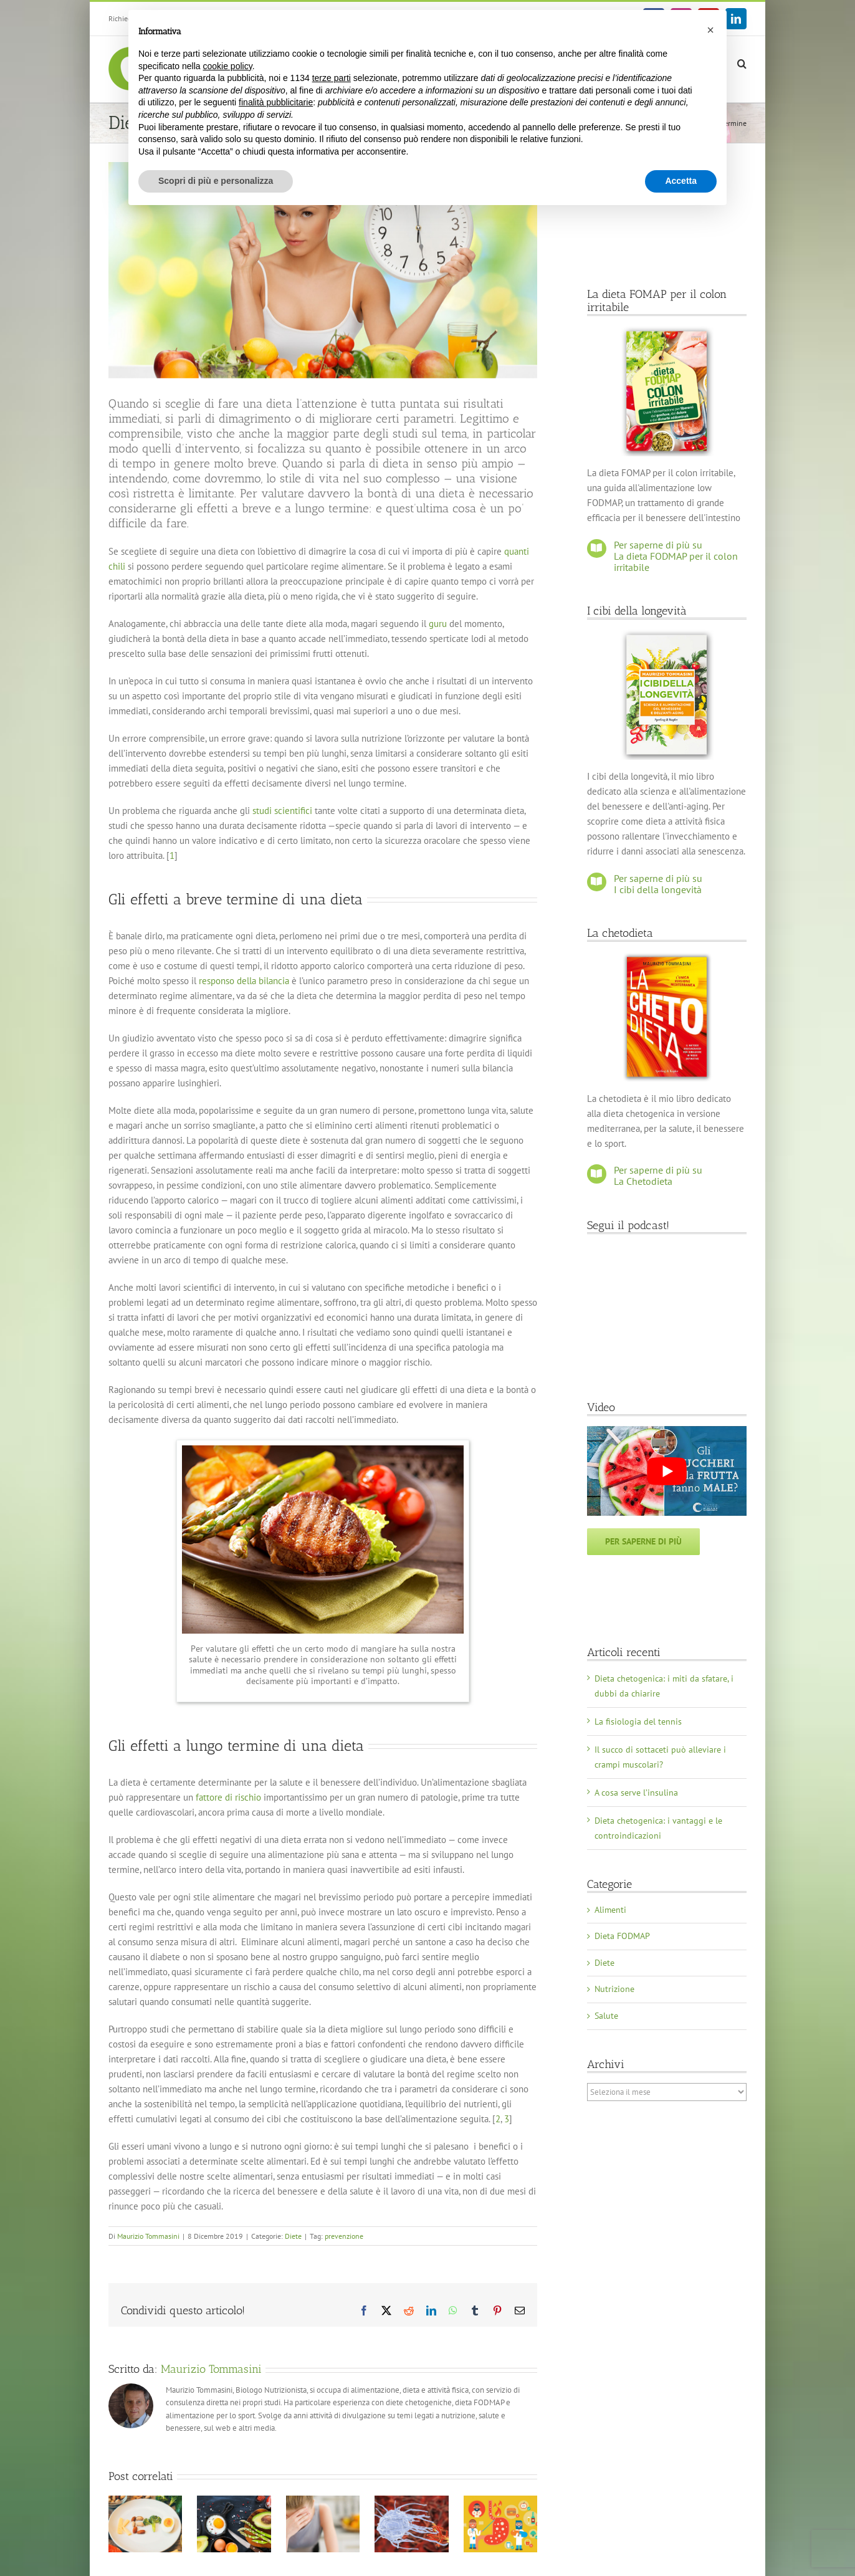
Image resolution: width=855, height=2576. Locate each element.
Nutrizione (614, 1988)
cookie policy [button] (227, 66)
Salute (606, 2015)
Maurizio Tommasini (148, 2236)
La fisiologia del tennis (638, 1721)
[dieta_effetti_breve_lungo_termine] (322, 270)
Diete (293, 2236)
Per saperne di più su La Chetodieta (658, 1175)
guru (438, 624)
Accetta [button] (681, 181)
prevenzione (344, 2236)
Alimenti (610, 1909)
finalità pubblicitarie (276, 102)
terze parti (331, 78)
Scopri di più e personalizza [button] (215, 181)
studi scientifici (282, 810)
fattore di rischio (228, 1797)
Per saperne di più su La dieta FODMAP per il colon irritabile (676, 556)
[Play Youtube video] (667, 1471)
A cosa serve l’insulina (636, 1792)
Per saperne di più (643, 1541)
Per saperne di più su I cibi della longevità (658, 884)
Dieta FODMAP (622, 1936)
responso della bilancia (244, 981)
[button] (742, 62)
